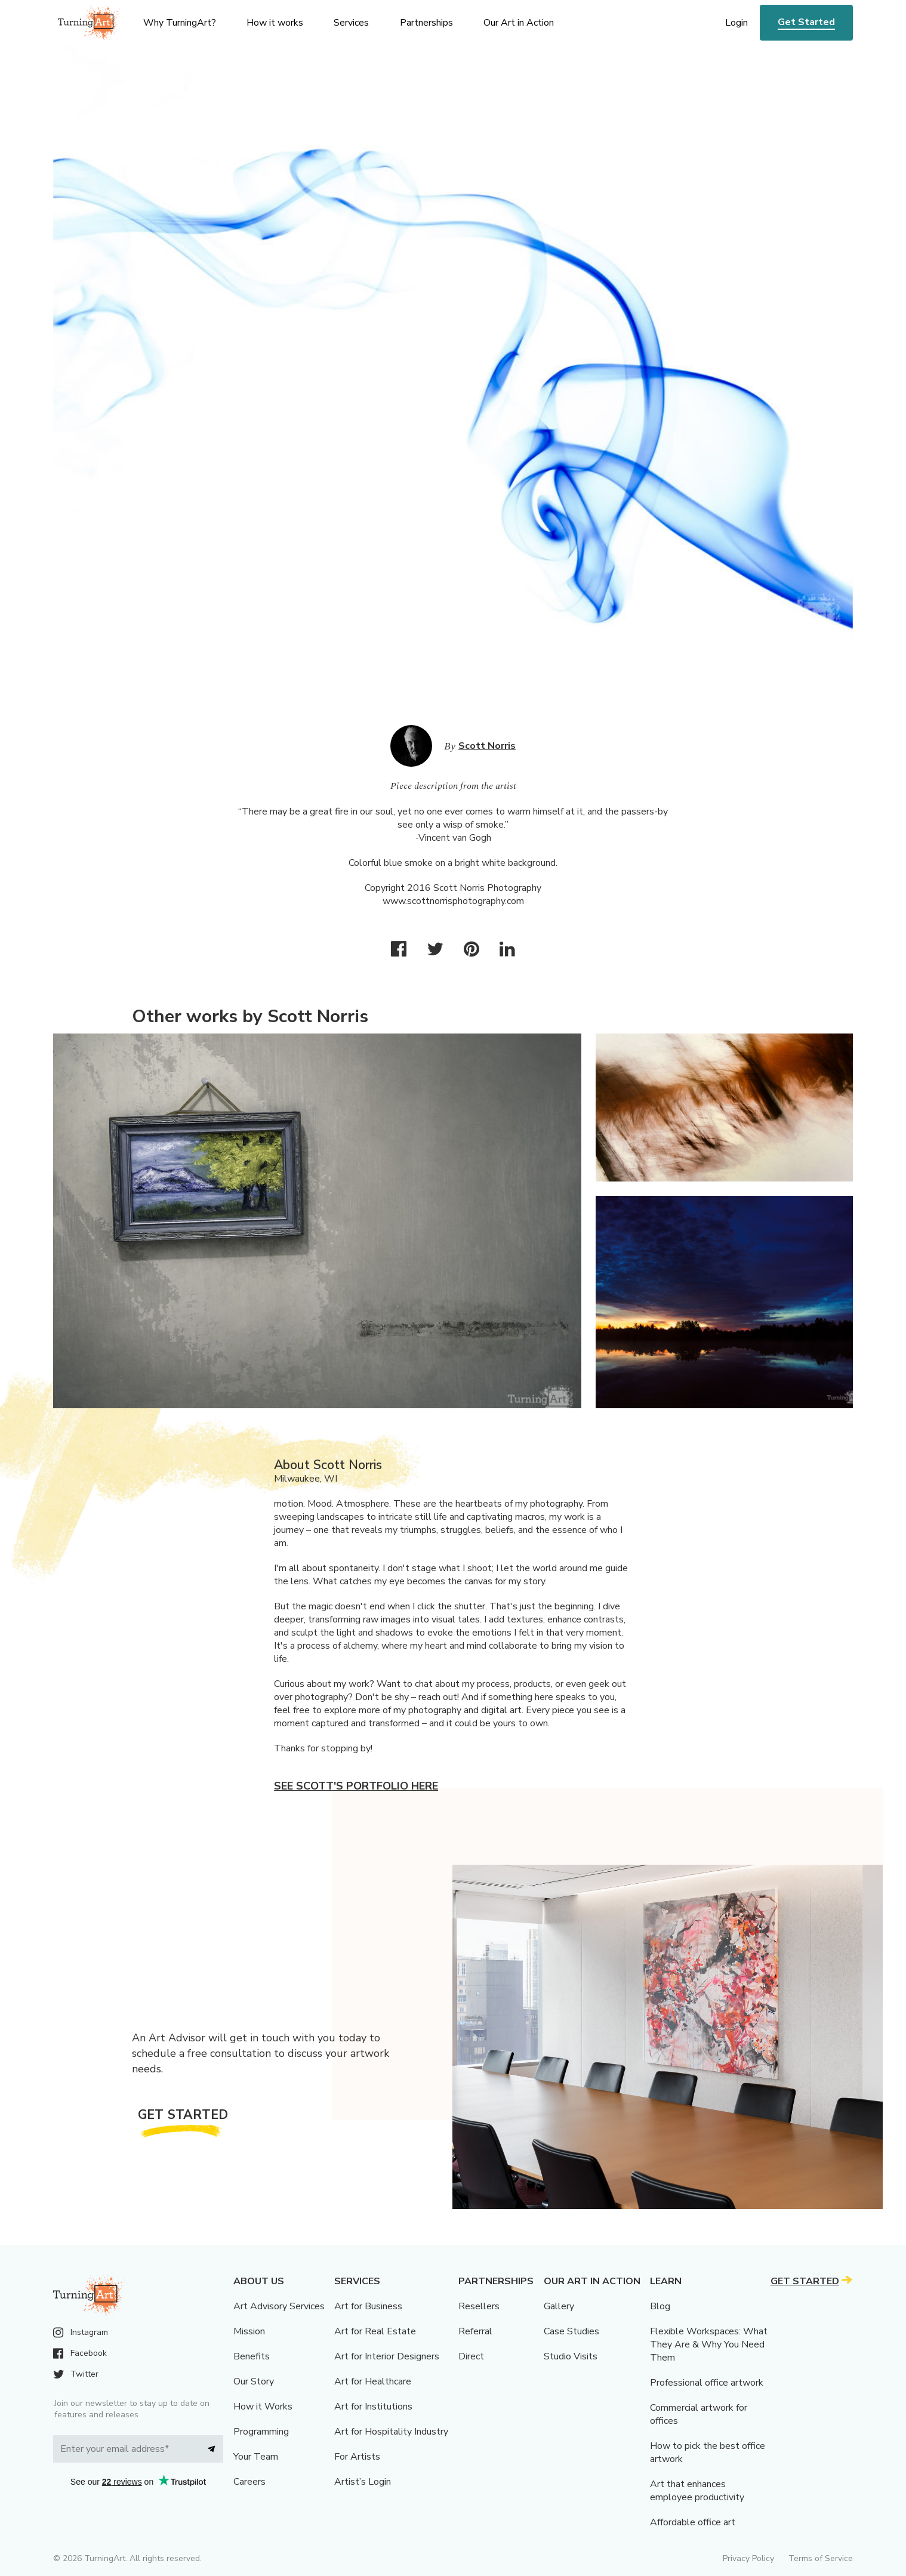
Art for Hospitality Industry (391, 2431)
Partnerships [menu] (426, 22)
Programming (261, 2431)
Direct (471, 2356)
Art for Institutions (373, 2406)
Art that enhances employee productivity (697, 2491)
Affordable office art (692, 2522)
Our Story (253, 2381)
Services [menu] (351, 22)
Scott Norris (487, 745)
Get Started (806, 22)
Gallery (559, 2306)
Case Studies (571, 2331)
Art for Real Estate (375, 2331)
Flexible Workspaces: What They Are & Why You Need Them (709, 2344)
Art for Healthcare (372, 2381)
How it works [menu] (274, 22)
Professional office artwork (706, 2382)
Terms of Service (820, 2558)
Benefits (251, 2356)
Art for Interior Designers (386, 2356)
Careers (249, 2481)
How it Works (262, 2406)
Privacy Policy (748, 2558)
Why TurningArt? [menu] (179, 22)
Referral (475, 2331)
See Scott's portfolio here (356, 1786)
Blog (660, 2306)
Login (736, 22)
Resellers (479, 2306)
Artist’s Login (362, 2481)
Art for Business (368, 2306)
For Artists (357, 2456)
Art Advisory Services (279, 2306)
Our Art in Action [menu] (518, 22)
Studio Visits (570, 2356)
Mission (249, 2331)
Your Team (255, 2456)
